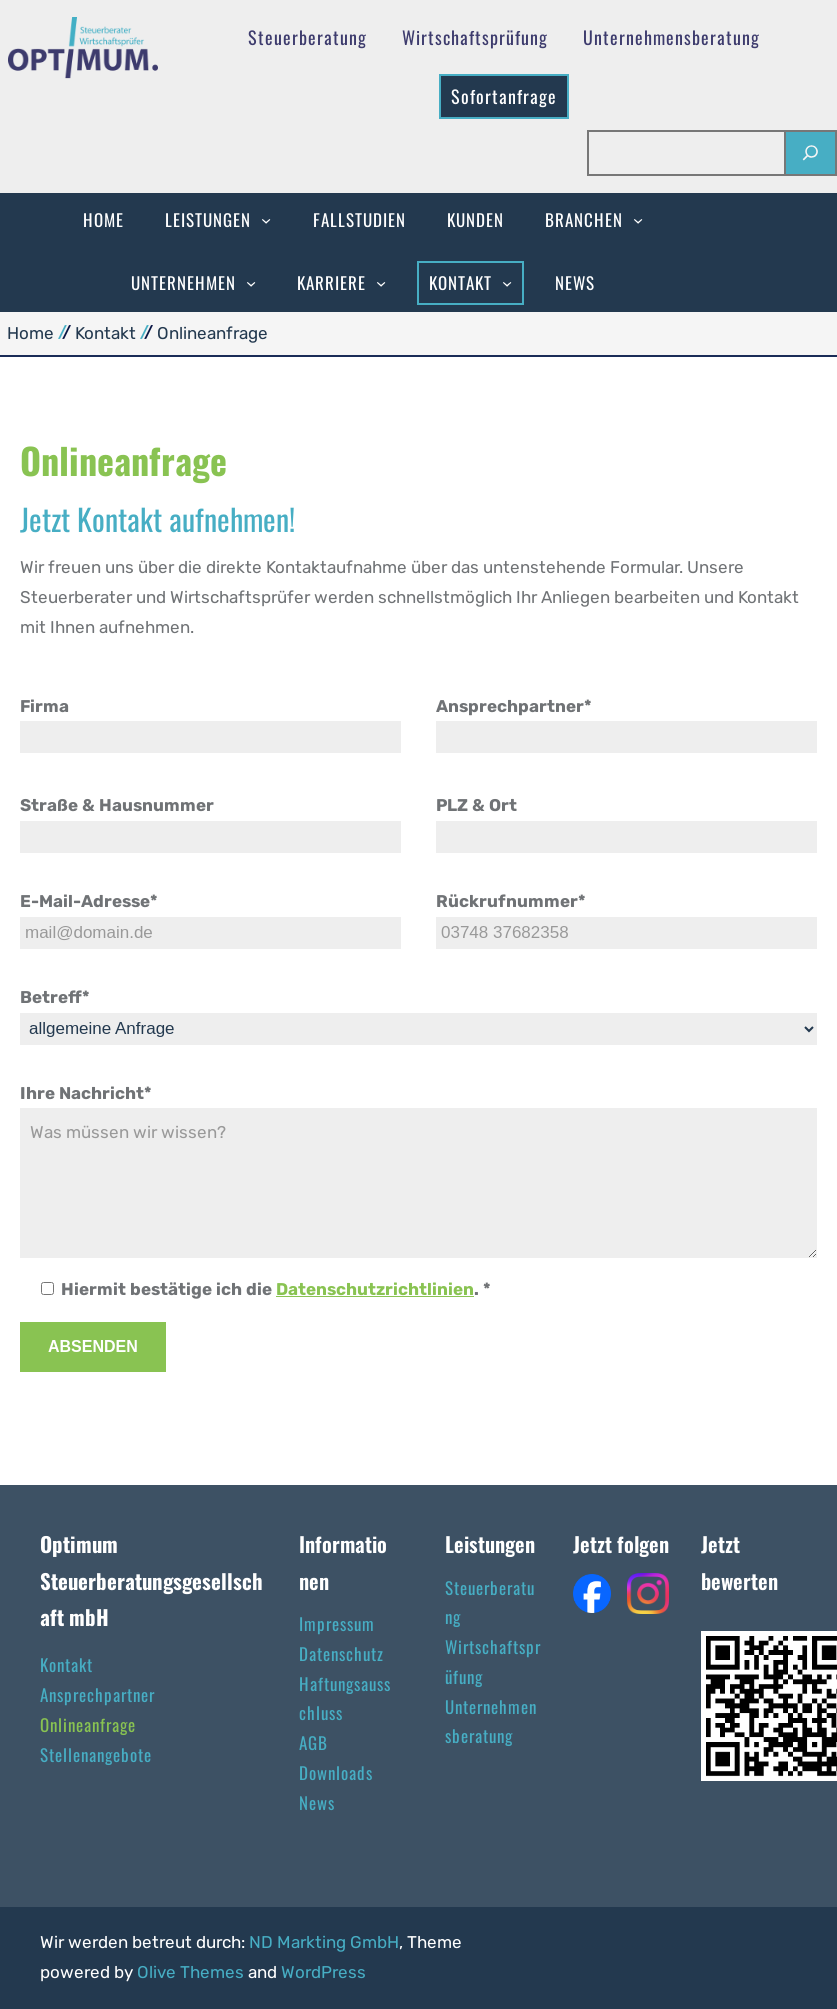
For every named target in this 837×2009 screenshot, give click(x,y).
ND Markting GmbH (324, 1942)
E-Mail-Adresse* (89, 901)
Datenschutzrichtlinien (375, 1289)
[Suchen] (809, 153)
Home (30, 333)
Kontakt (105, 333)
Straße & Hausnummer (117, 805)
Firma (44, 706)
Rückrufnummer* (511, 901)
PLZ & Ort (476, 805)
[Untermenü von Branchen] (638, 220)
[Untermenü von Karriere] (381, 283)
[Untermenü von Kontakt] (507, 283)
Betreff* (55, 997)
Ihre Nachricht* (86, 1093)
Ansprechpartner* (514, 706)
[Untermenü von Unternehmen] (251, 283)
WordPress (323, 1972)
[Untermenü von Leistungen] (266, 220)
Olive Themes (192, 1972)
